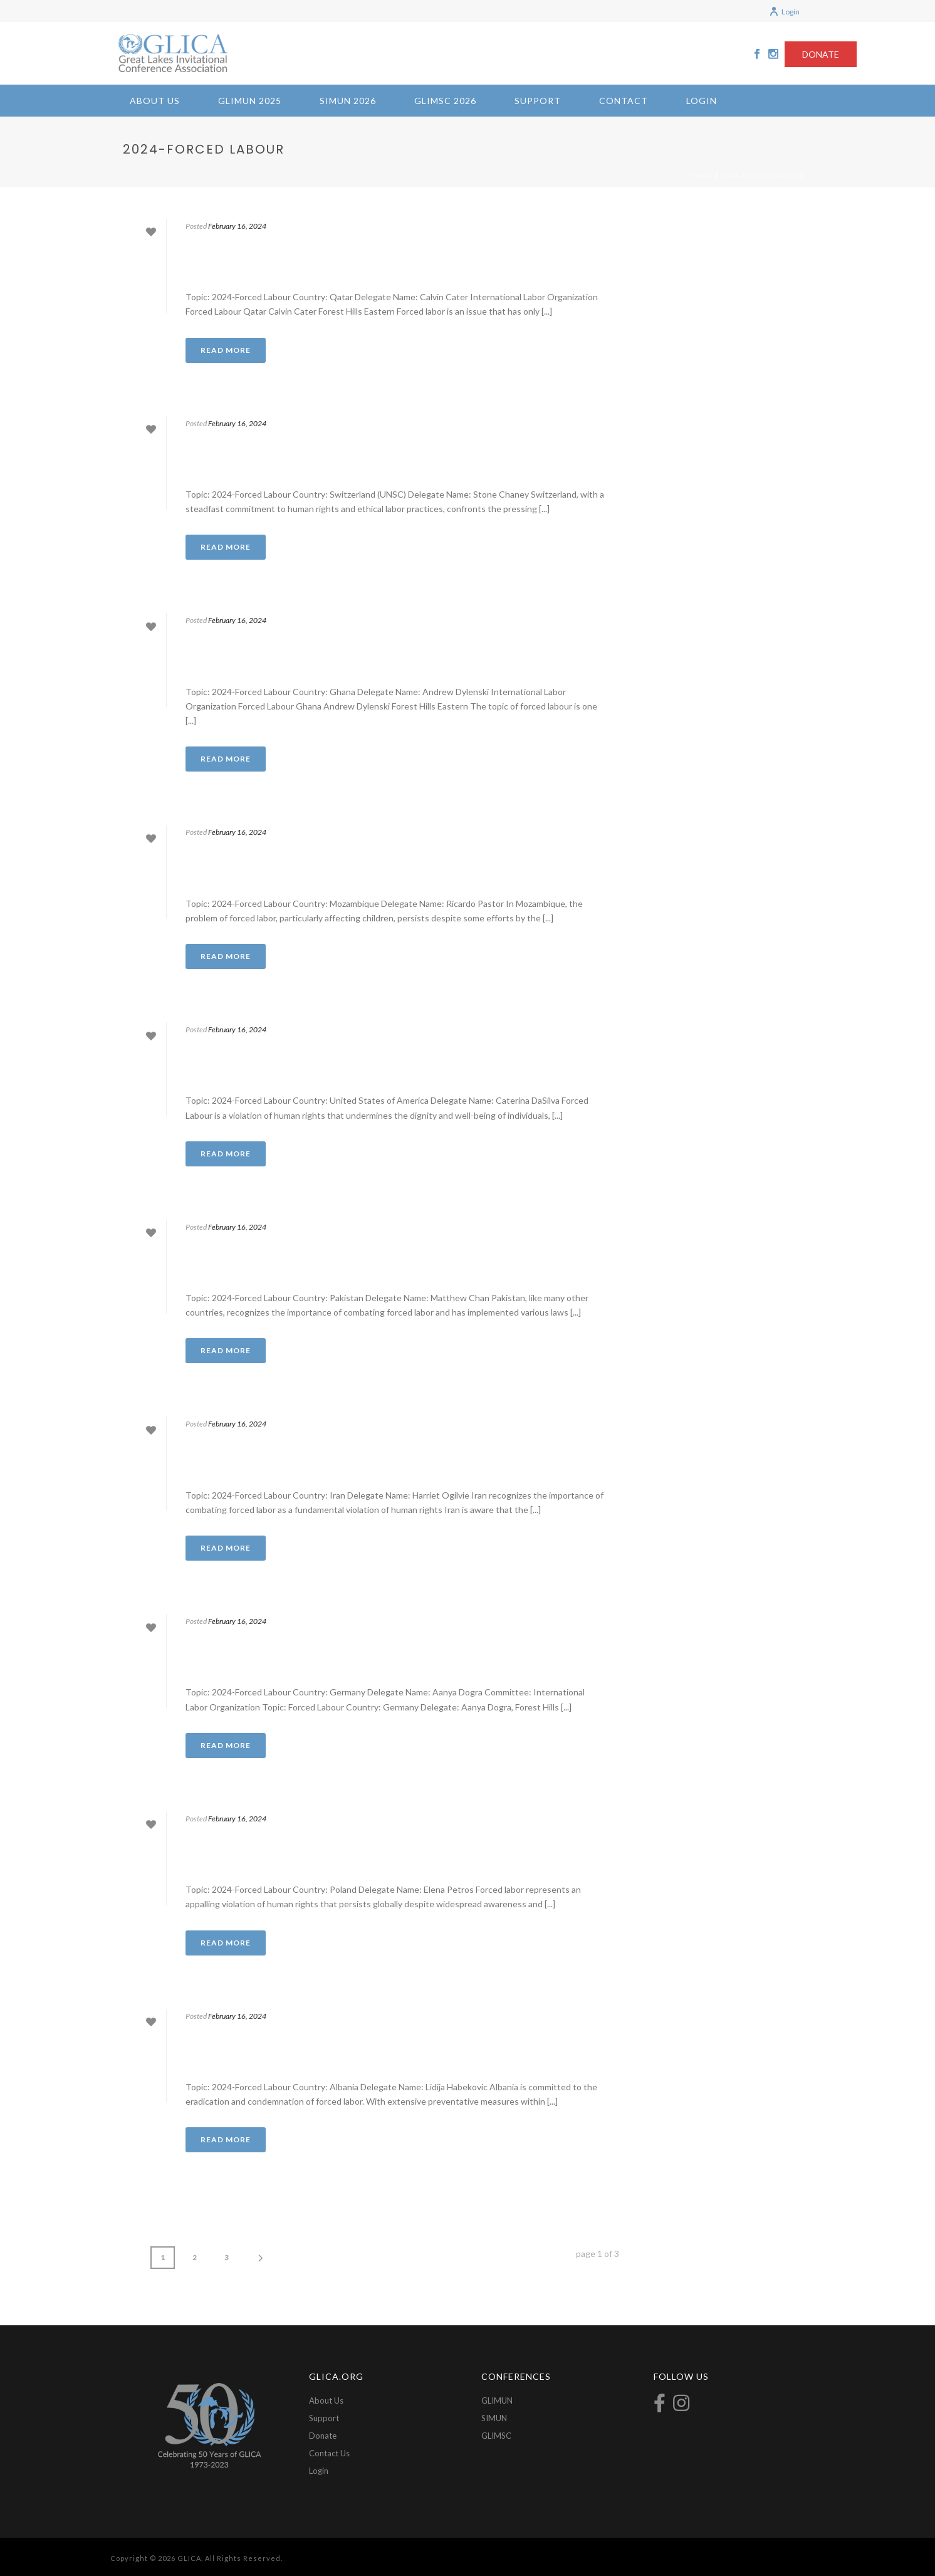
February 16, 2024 (237, 226)
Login (784, 11)
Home (701, 175)
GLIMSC (496, 2436)
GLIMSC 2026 (445, 100)
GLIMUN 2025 (249, 100)
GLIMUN (497, 2400)
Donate (323, 2436)
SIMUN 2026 (348, 100)
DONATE (820, 54)
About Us (155, 100)
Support (538, 100)
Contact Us (329, 2453)
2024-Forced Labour (763, 175)
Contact (623, 100)
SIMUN (494, 2418)
